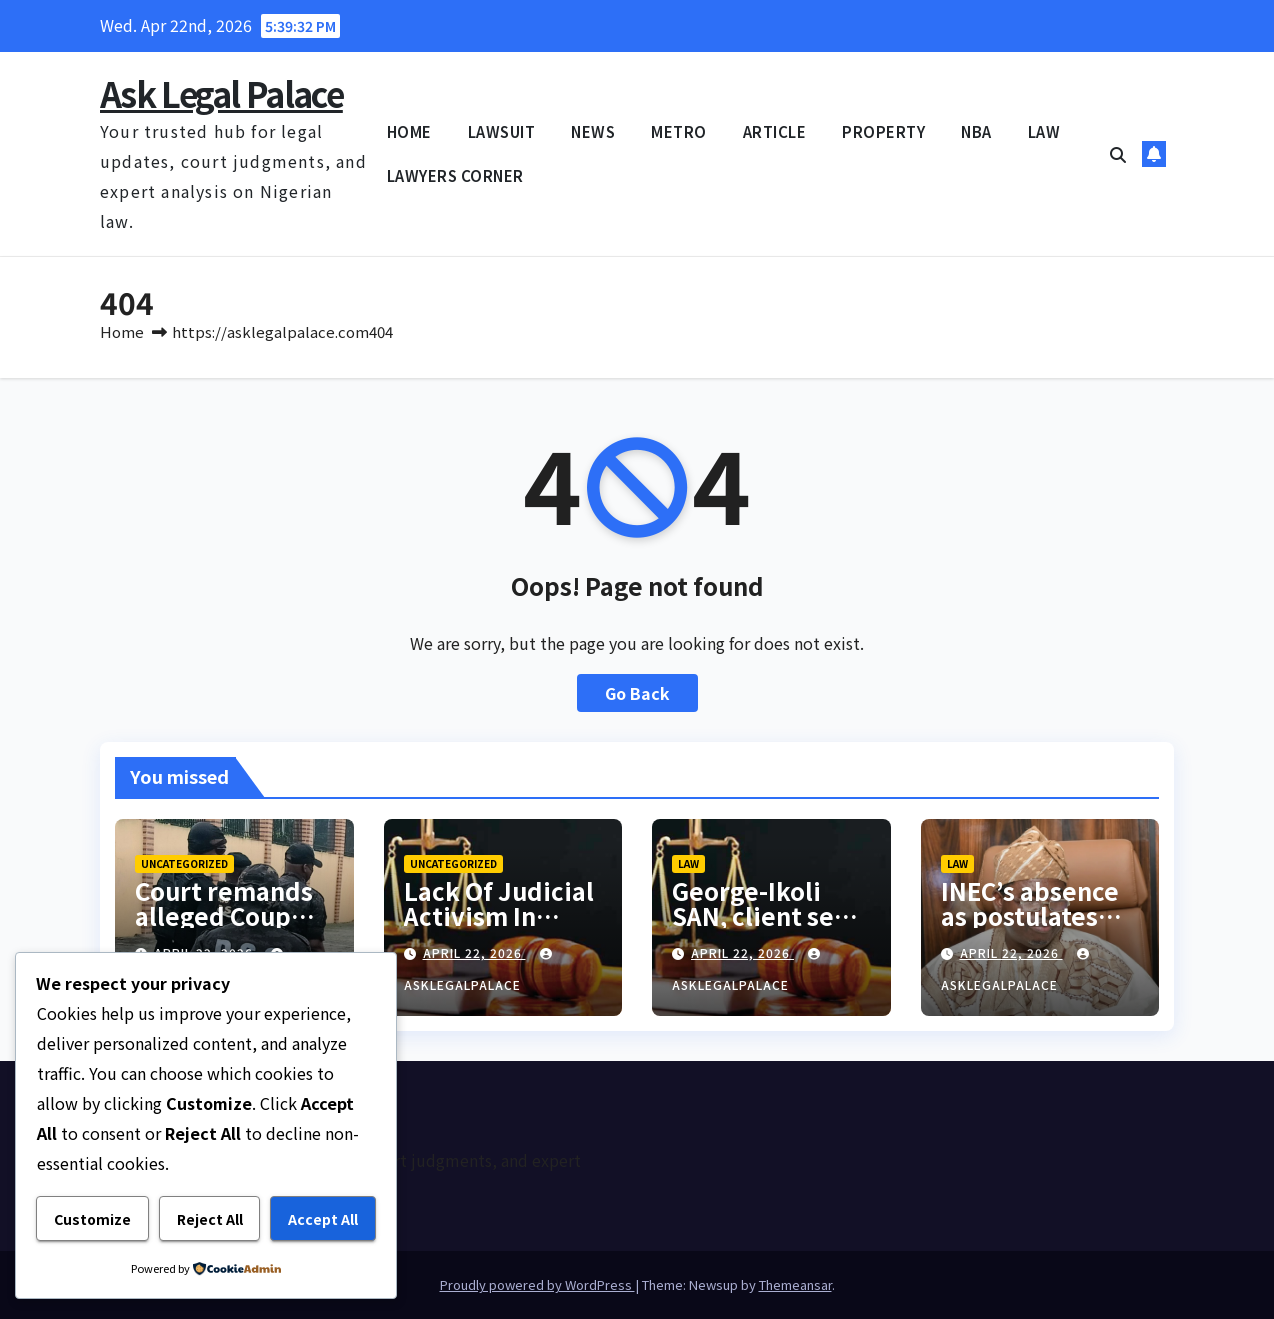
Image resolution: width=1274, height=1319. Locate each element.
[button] (1118, 154)
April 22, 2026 (474, 952)
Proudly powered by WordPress (537, 1284)
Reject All (210, 1219)
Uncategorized (184, 863)
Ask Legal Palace (221, 93)
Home (122, 331)
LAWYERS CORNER (455, 175)
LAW (1044, 131)
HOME (409, 131)
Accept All (323, 1219)
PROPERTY (883, 131)
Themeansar (795, 1284)
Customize (92, 1219)
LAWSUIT (502, 131)
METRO (679, 131)
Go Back (637, 693)
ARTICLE (775, 131)
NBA (976, 131)
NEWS (593, 131)
